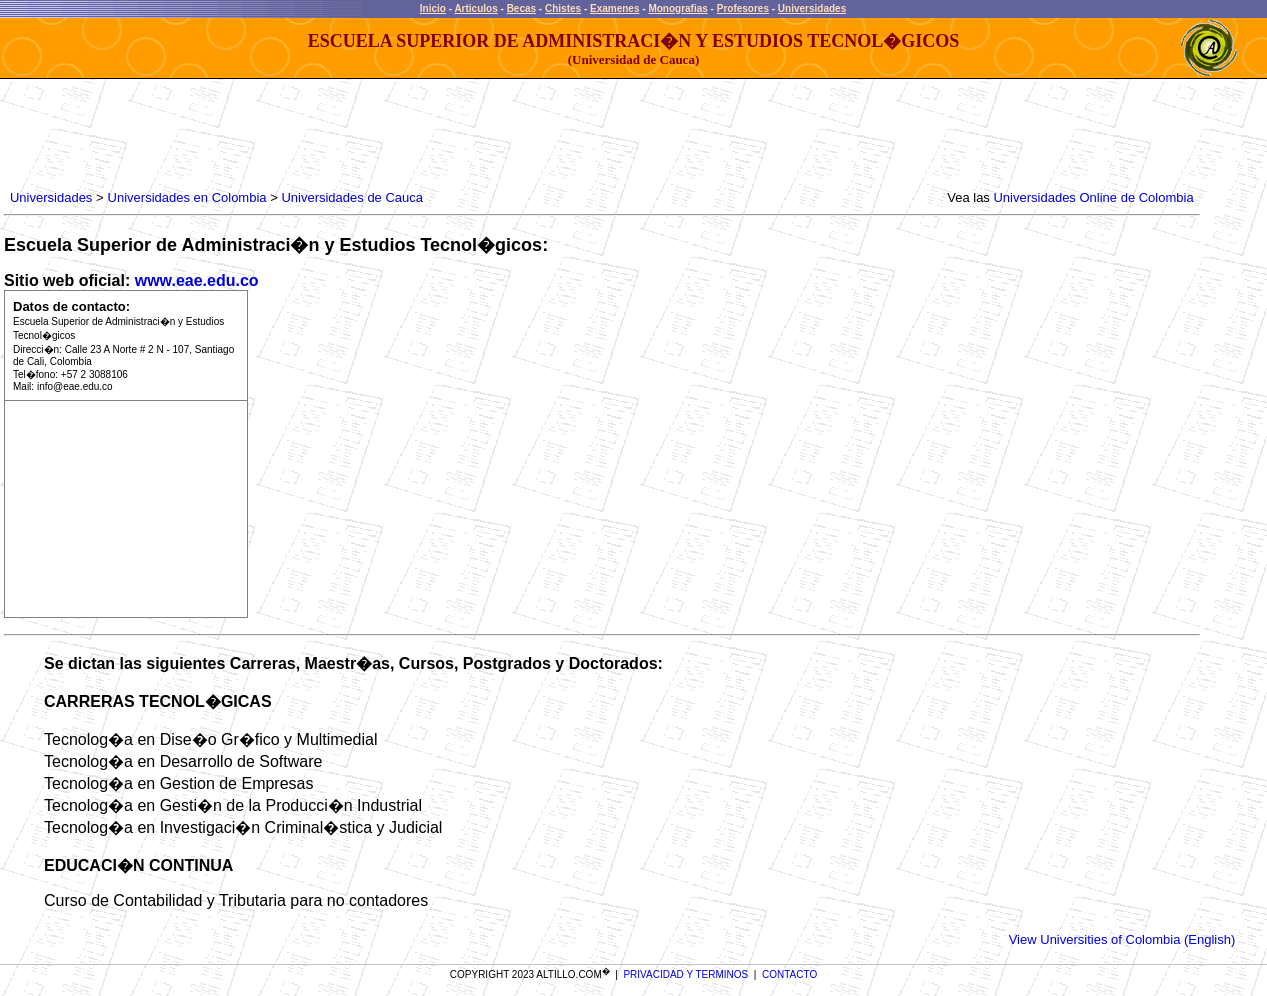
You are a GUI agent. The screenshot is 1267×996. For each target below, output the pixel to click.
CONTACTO (789, 974)
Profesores (743, 8)
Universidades (812, 8)
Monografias (677, 8)
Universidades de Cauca (352, 197)
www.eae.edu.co (197, 280)
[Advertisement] (370, 135)
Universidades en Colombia (187, 197)
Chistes (563, 8)
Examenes (614, 8)
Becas (521, 8)
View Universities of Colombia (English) (1122, 939)
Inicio (433, 8)
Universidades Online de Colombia (1093, 197)
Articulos (475, 8)
